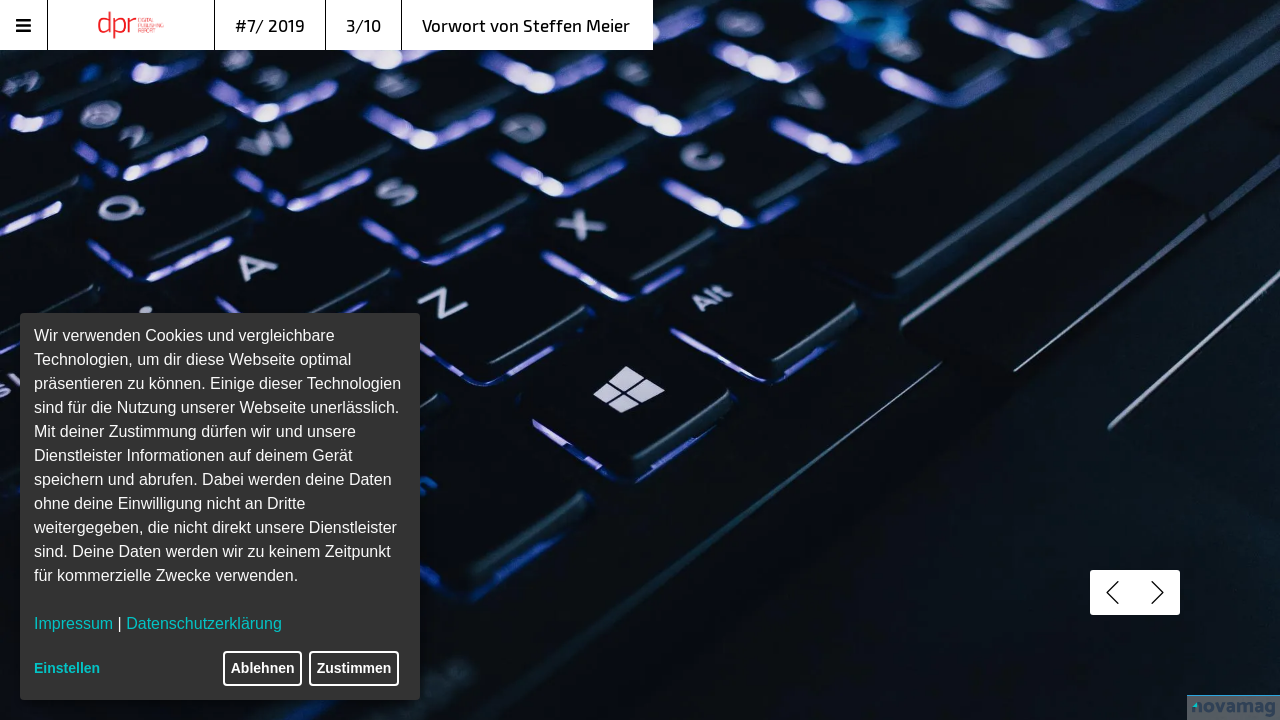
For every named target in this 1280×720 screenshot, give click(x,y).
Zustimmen (354, 668)
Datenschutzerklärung (204, 623)
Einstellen (67, 668)
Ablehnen (263, 668)
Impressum (73, 623)
